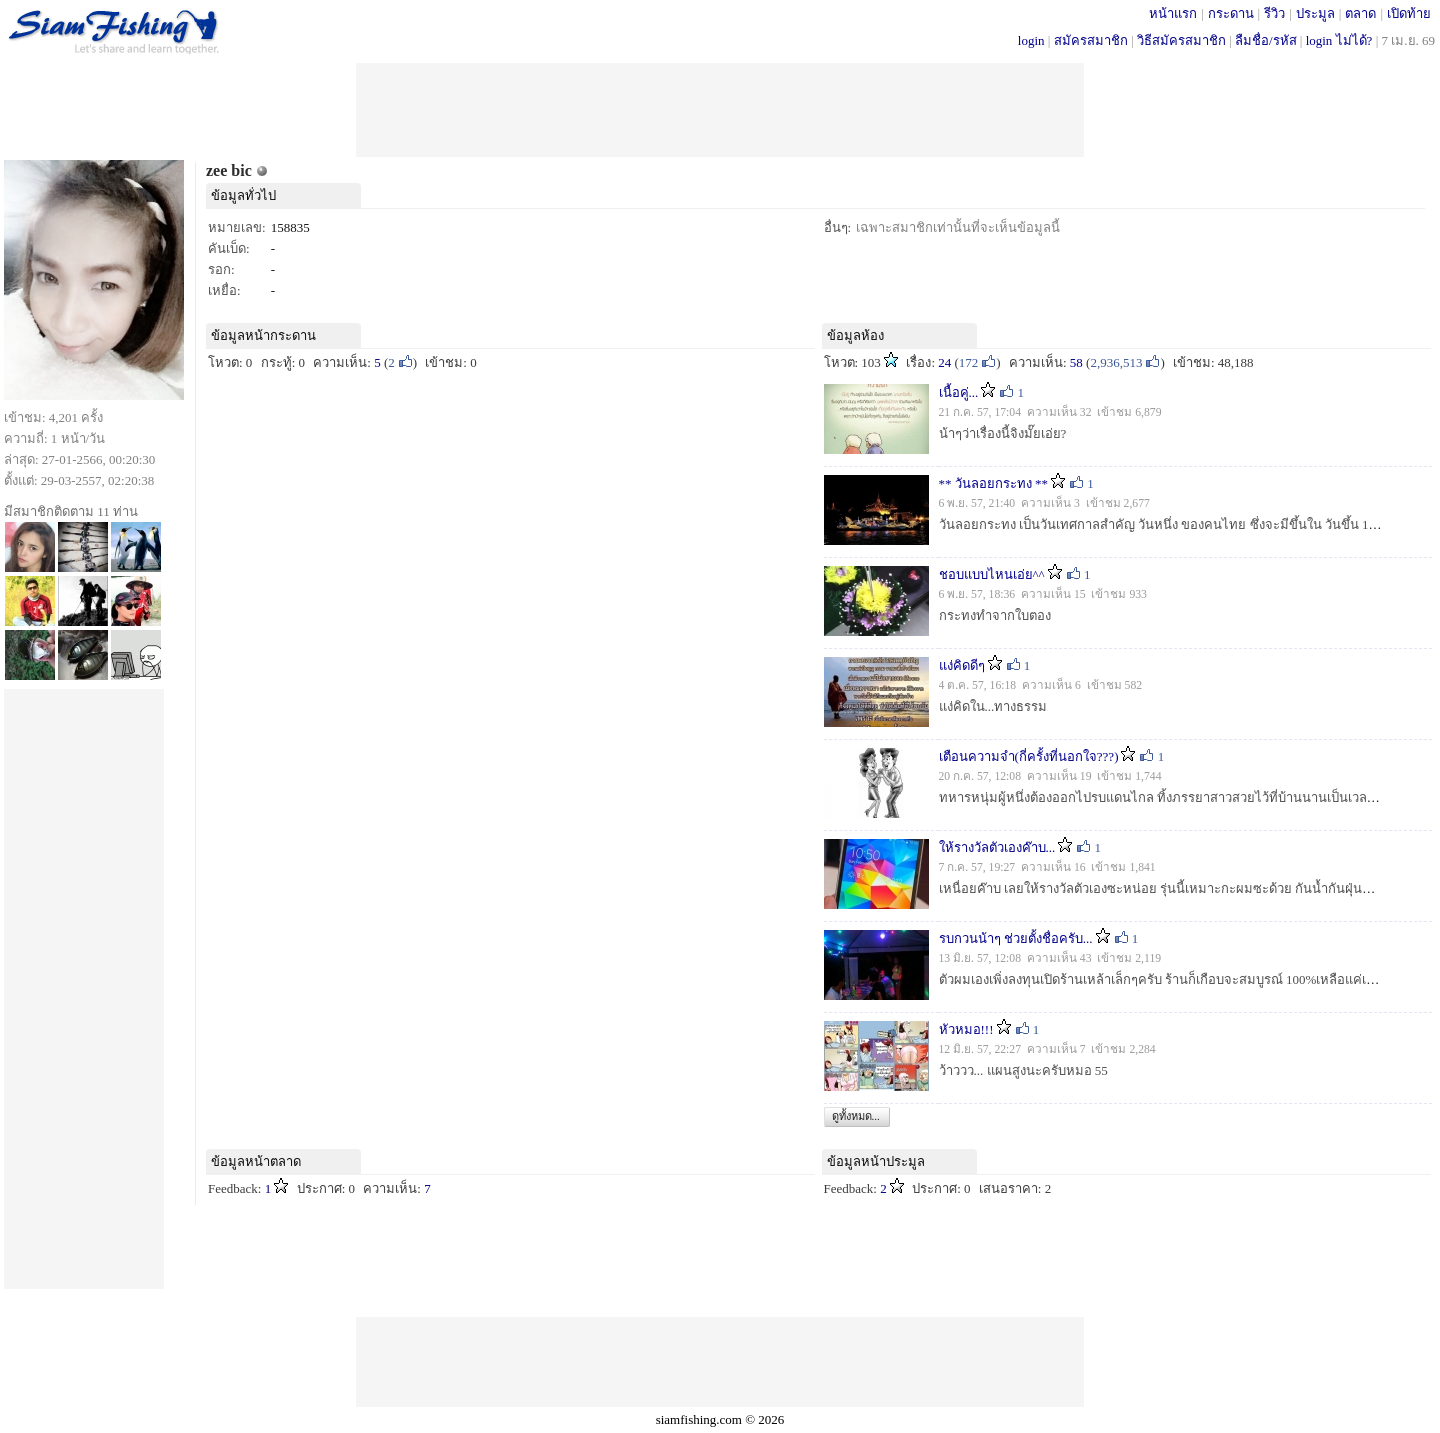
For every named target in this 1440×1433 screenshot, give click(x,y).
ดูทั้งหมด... (856, 1116)
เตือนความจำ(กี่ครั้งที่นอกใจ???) (1029, 756)
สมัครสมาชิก (1091, 40)
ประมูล (1315, 13)
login (1031, 40)
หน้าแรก (1173, 13)
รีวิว (1274, 13)
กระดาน (1231, 13)
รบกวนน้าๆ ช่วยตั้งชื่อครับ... (1016, 938)
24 (944, 362)
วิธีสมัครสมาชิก (1181, 40)
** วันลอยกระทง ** (994, 483)
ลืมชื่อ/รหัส (1266, 40)
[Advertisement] (720, 108)
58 (1076, 362)
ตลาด (1360, 13)
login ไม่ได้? (1339, 40)
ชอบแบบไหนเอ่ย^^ (992, 574)
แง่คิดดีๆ (962, 665)
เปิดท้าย (1409, 13)
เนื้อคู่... (959, 392)
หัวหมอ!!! (966, 1029)
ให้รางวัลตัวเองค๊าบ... (997, 847)
